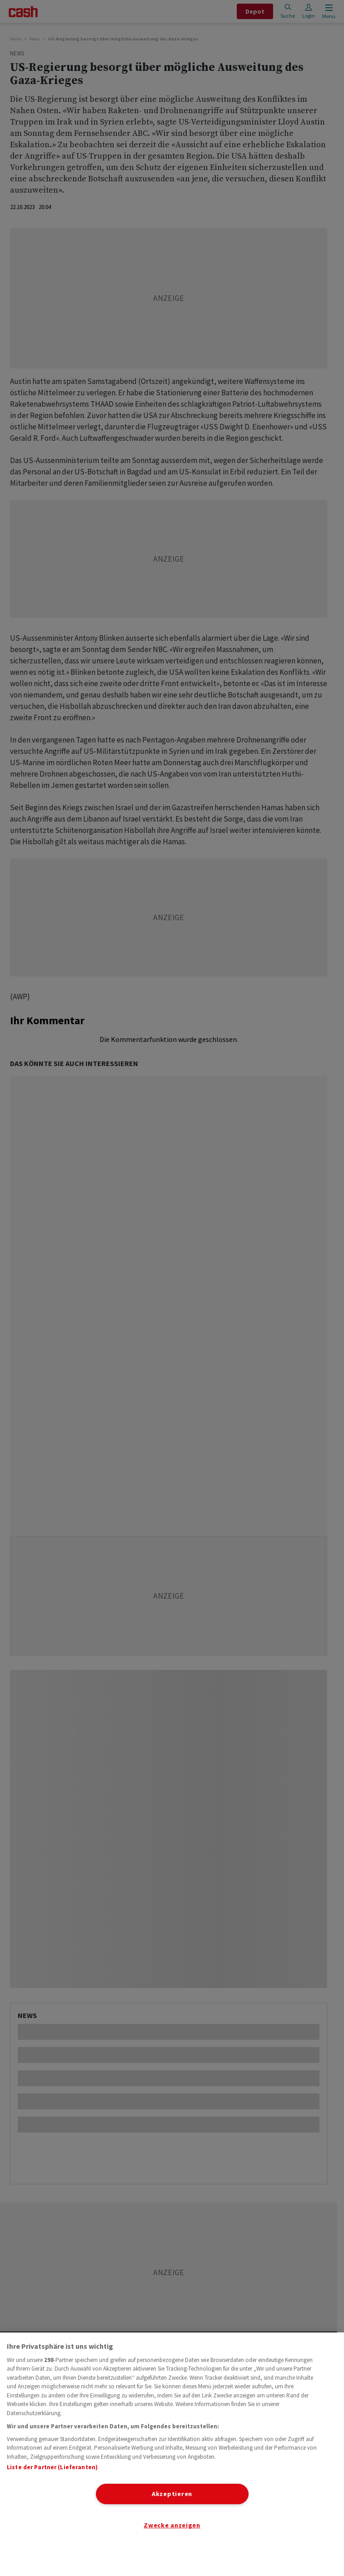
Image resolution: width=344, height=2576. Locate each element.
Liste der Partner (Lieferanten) (52, 2467)
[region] (172, 2454)
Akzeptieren (172, 2494)
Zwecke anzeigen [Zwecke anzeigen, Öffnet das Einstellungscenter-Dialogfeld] (172, 2525)
